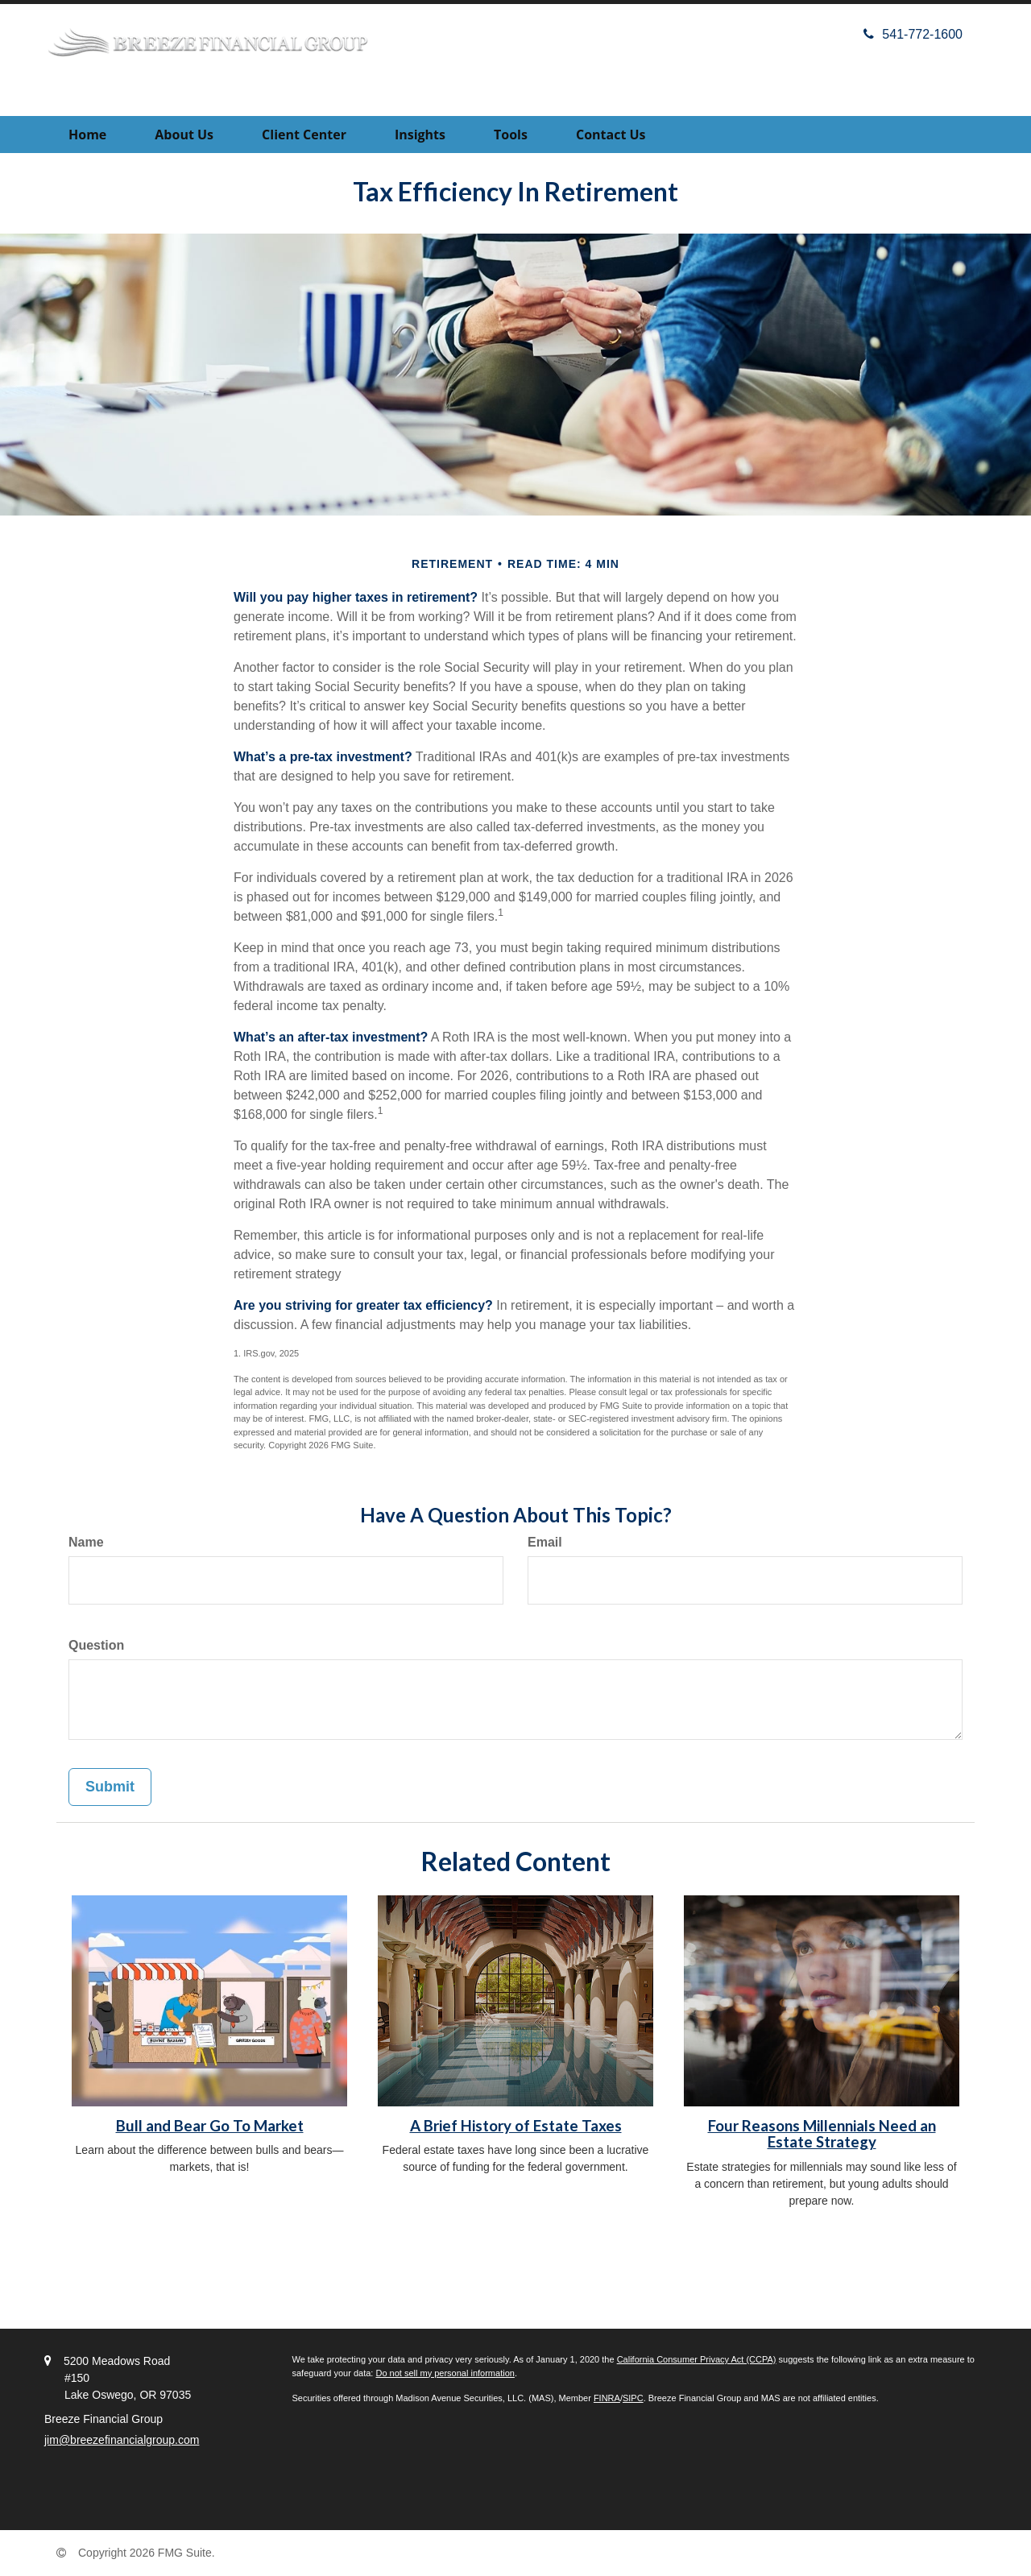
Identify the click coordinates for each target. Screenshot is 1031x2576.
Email (545, 1542)
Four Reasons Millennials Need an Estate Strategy (822, 2134)
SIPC (633, 2398)
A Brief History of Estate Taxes (516, 2126)
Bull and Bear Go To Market (210, 2126)
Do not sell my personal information (444, 2373)
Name (86, 1542)
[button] (184, 134)
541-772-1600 (913, 34)
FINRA (607, 2398)
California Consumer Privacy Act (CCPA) (696, 2359)
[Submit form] (109, 1787)
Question (96, 1645)
